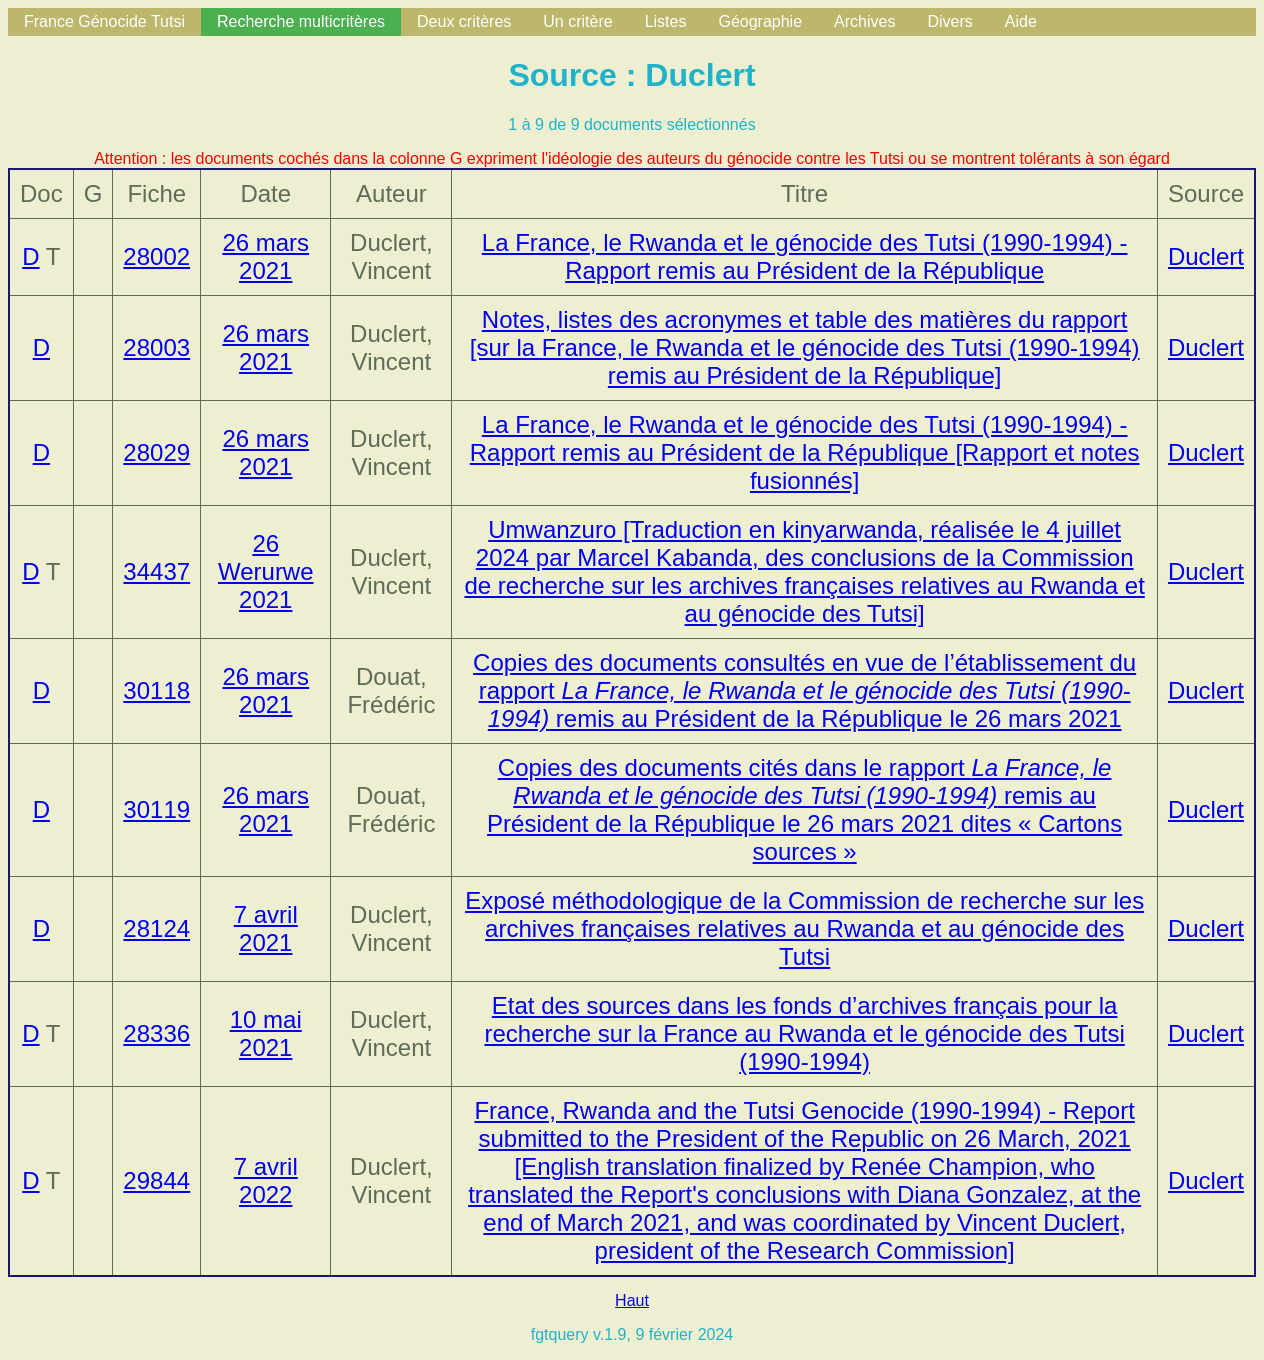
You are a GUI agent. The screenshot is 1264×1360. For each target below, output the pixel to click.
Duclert (1206, 256)
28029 (156, 452)
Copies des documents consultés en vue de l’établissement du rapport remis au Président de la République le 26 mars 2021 (804, 690)
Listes (666, 21)
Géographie (760, 21)
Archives (864, 21)
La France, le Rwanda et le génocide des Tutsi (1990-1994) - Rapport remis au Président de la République (805, 256)
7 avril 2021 (266, 928)
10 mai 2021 (266, 1033)
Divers (949, 21)
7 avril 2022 (266, 1180)
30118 (156, 690)
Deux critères (464, 21)
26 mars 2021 (265, 256)
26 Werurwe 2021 (266, 571)
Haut (632, 1300)
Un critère (577, 21)
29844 (156, 1180)
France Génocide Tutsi (104, 21)
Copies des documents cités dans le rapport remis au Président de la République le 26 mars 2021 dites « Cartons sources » (804, 809)
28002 (156, 256)
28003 (156, 347)
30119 (156, 809)
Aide (1021, 21)
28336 (156, 1033)
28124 (156, 928)
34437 (156, 571)
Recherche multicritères (301, 21)
